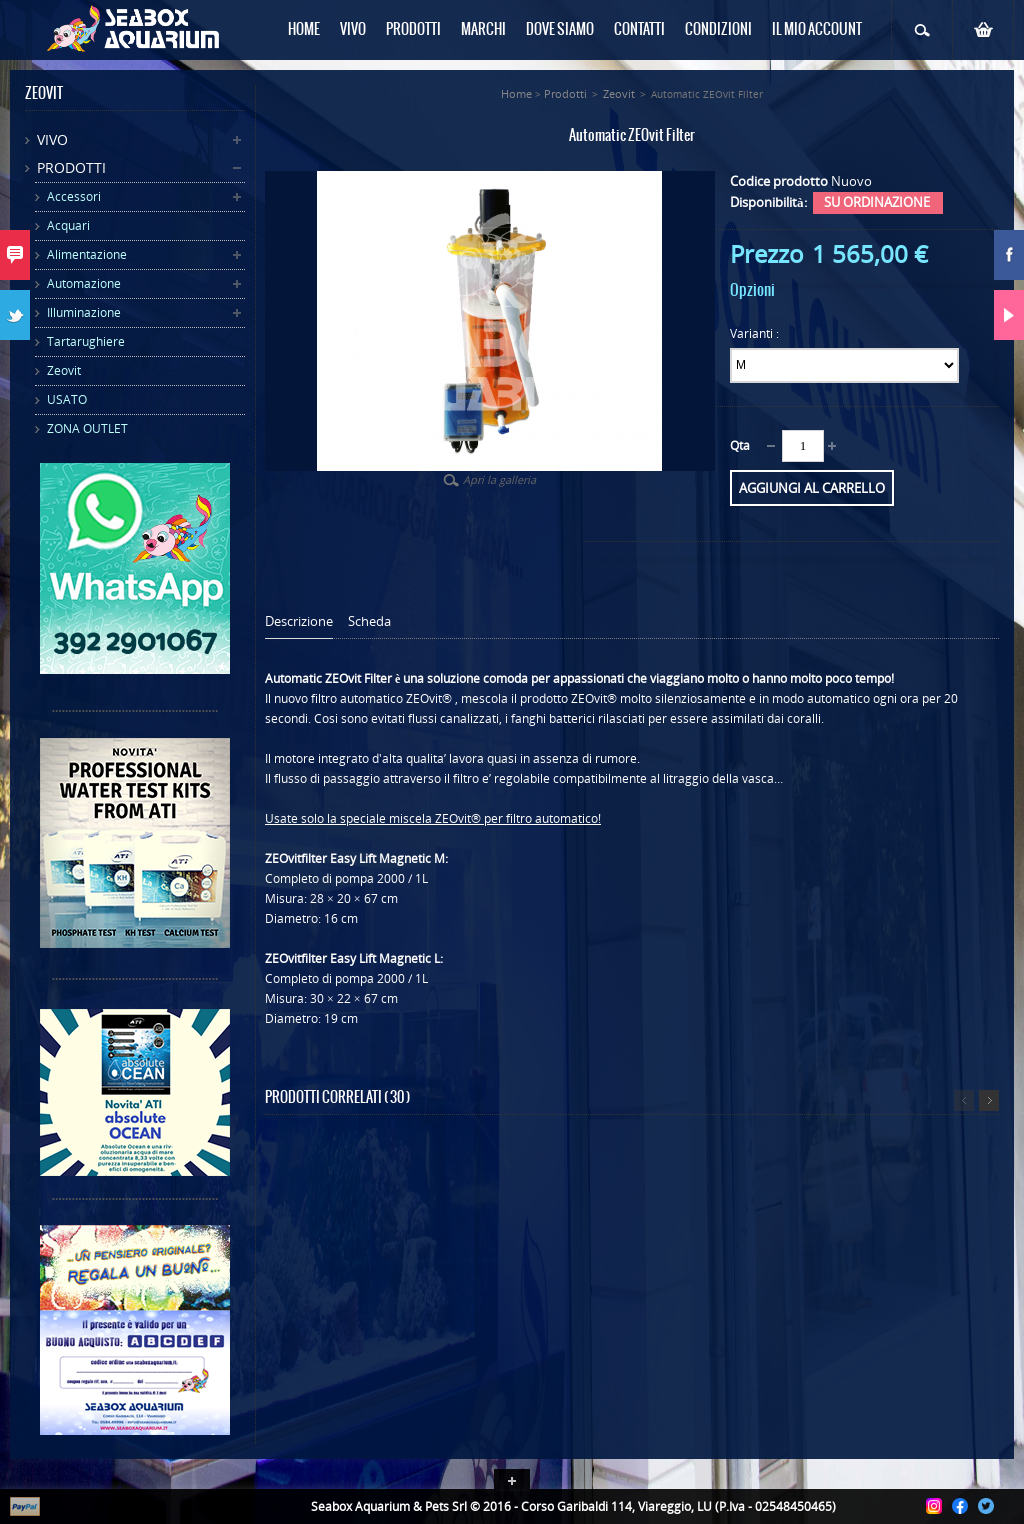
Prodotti (71, 167)
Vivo (52, 139)
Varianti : (756, 333)
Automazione (84, 283)
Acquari (68, 225)
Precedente (964, 1100)
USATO (67, 399)
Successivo (989, 1100)
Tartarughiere (86, 341)
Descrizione (299, 621)
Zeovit (64, 370)
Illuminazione (84, 312)
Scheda (369, 621)
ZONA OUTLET (87, 428)
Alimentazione (87, 254)
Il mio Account (817, 30)
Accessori (74, 196)
